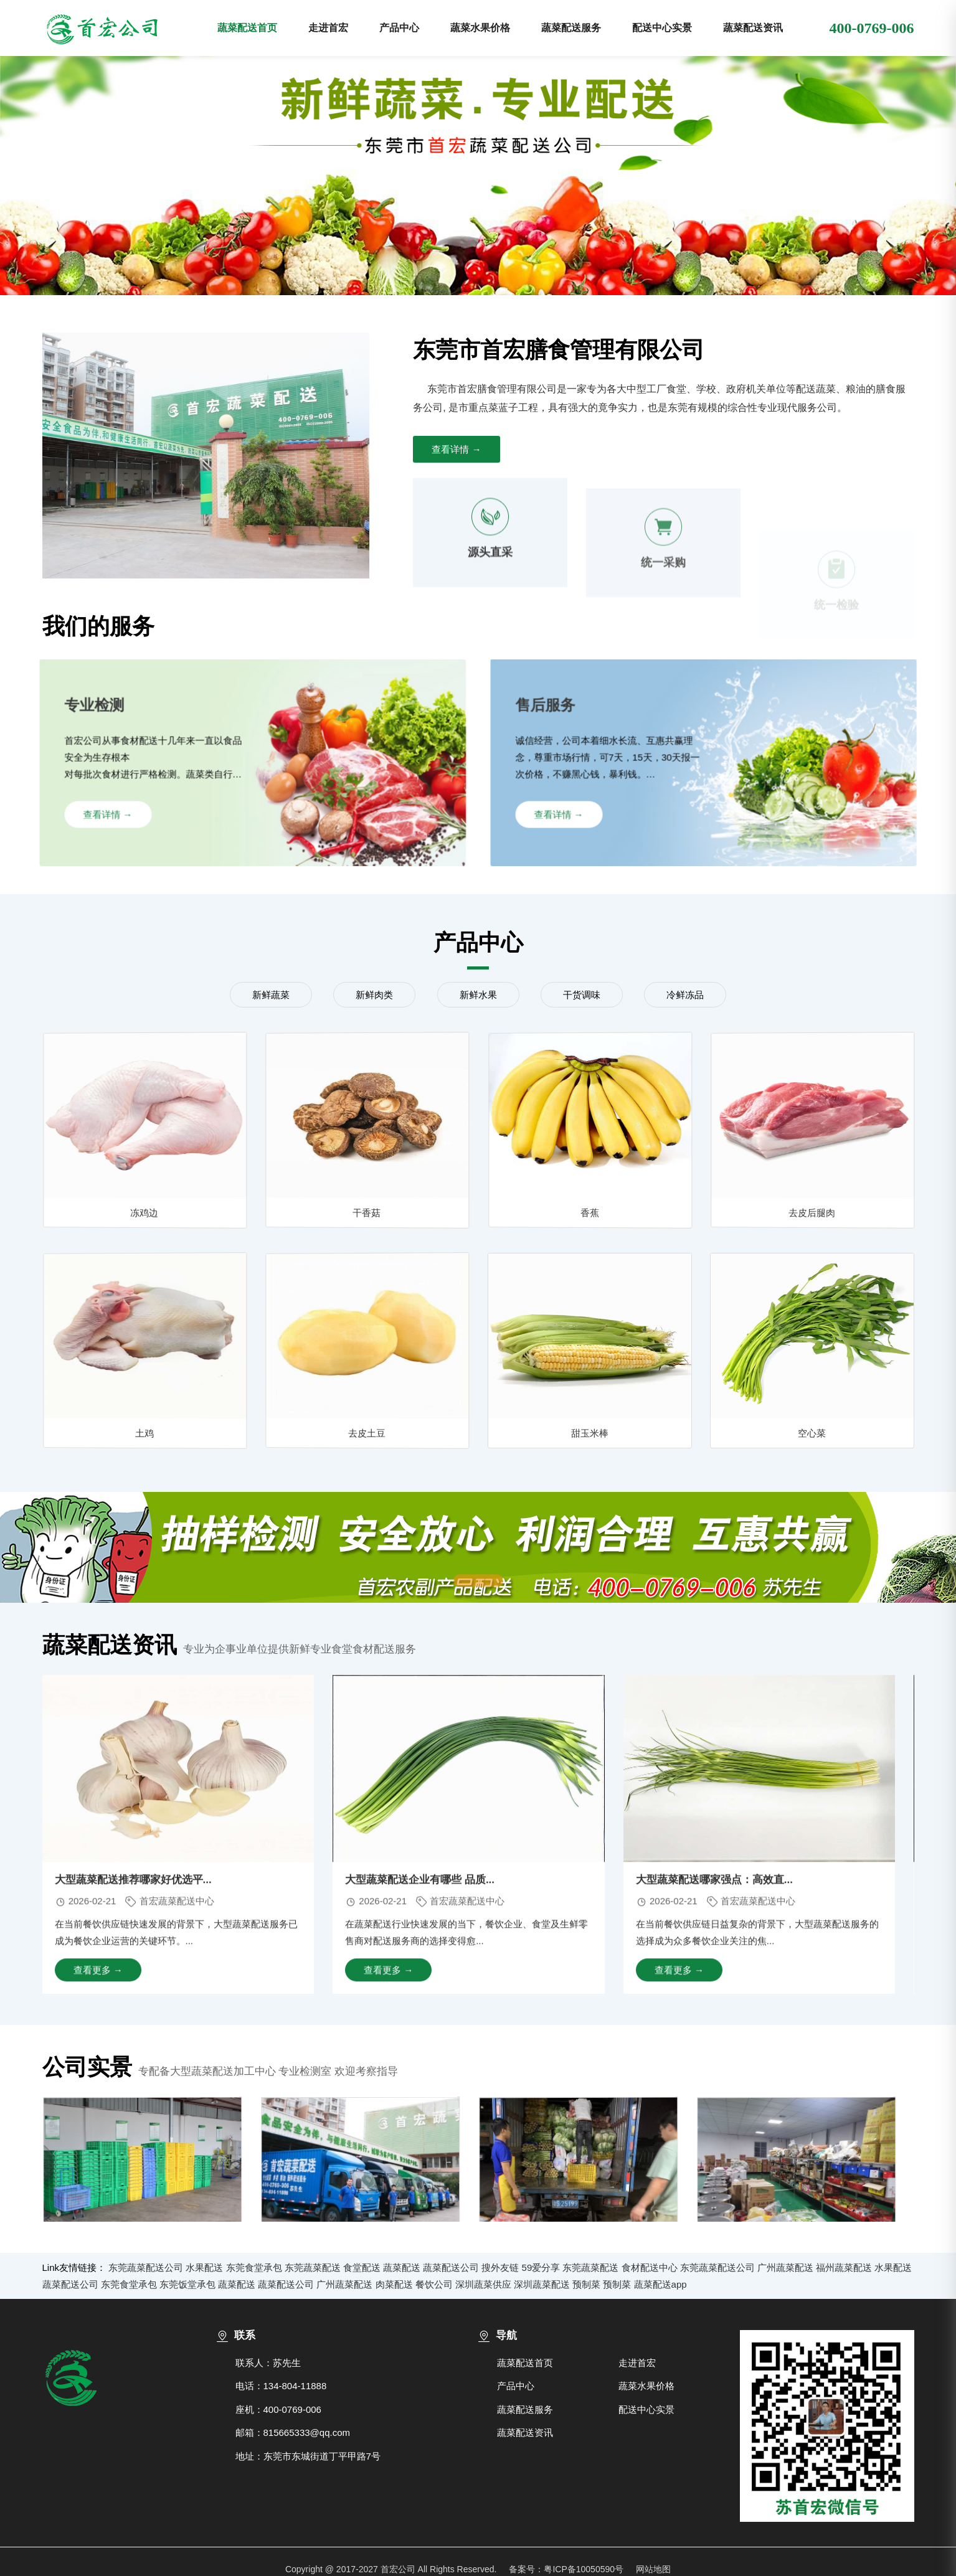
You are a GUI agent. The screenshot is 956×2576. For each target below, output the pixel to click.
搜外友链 (500, 2267)
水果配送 (204, 2267)
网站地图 (653, 2569)
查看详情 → (456, 449)
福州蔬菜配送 (844, 2267)
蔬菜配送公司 (451, 2267)
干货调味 (581, 994)
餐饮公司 (434, 2284)
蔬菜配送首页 (247, 27)
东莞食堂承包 (254, 2267)
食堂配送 (362, 2267)
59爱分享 (541, 2267)
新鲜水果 (478, 994)
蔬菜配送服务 (571, 27)
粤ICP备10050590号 (583, 2569)
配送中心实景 (662, 27)
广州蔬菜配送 (785, 2267)
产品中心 (399, 27)
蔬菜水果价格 (480, 27)
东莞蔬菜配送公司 (145, 2267)
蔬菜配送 (401, 2267)
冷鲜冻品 (685, 994)
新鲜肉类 (374, 994)
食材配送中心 (650, 2267)
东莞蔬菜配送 (313, 2267)
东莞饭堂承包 (187, 2284)
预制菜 (586, 2284)
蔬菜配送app (660, 2284)
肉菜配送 (394, 2284)
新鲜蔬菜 (271, 994)
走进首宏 (328, 27)
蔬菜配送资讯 (753, 27)
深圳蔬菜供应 (483, 2284)
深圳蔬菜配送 (542, 2284)
